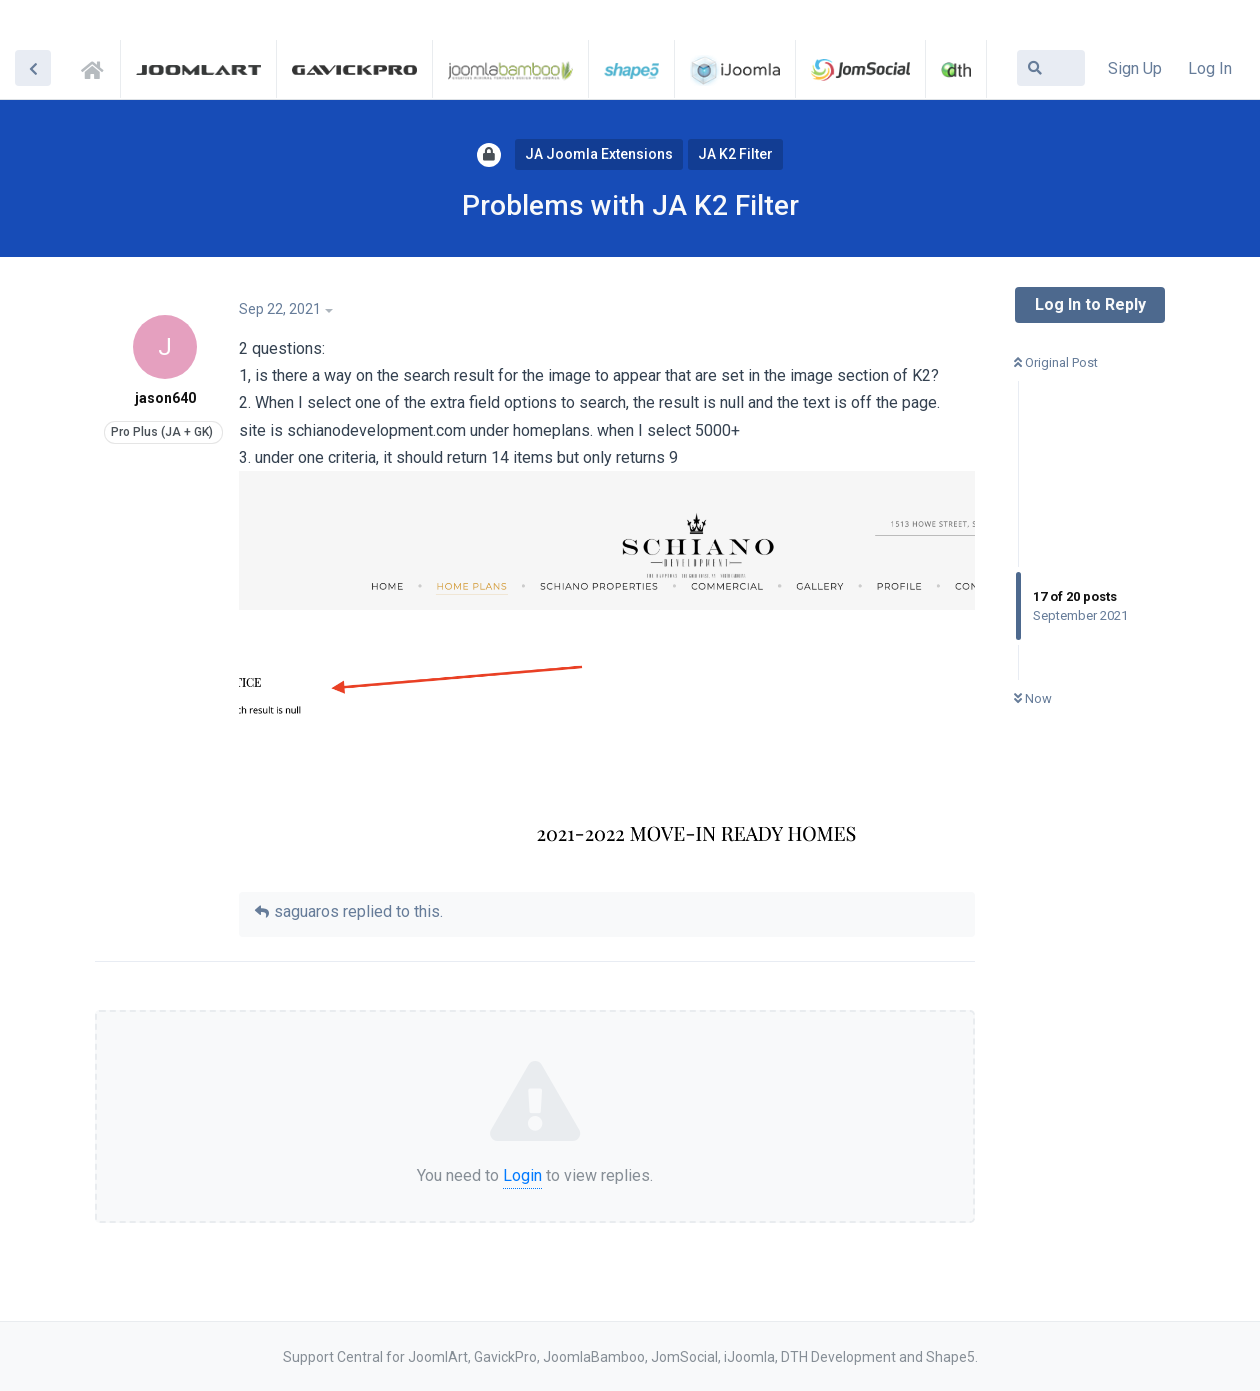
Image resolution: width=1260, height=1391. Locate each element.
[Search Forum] (1051, 68)
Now (1033, 698)
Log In (1210, 68)
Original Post (1056, 362)
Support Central (98, 67)
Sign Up (1135, 68)
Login (522, 1175)
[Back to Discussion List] (33, 68)
